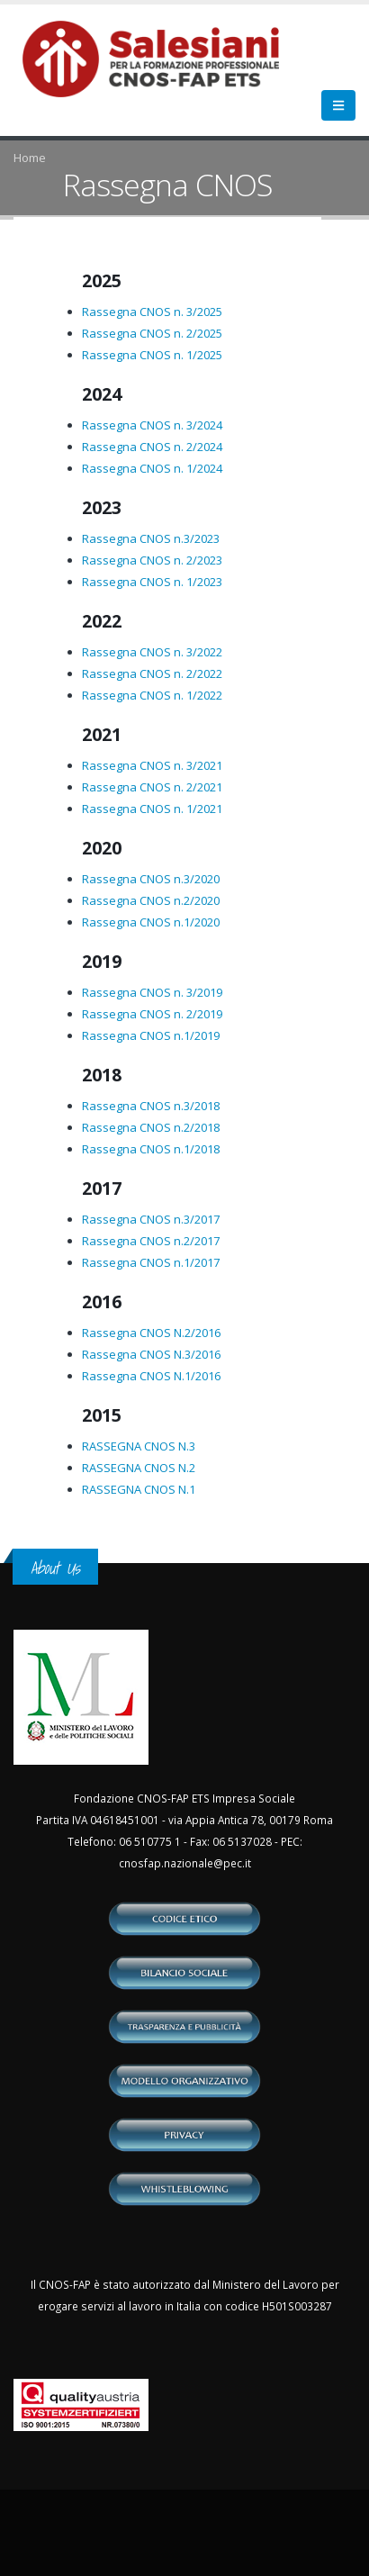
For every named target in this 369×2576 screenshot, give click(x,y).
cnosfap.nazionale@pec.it (185, 1863)
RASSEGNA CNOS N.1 (138, 1489)
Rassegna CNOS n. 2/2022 (152, 673)
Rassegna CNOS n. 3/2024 (152, 425)
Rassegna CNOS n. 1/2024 (152, 468)
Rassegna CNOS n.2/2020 (151, 900)
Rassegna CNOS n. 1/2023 (152, 582)
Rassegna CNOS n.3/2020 (151, 879)
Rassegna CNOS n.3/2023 (151, 538)
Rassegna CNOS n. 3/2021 (152, 765)
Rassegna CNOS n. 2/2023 (152, 560)
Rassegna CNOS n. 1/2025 (152, 355)
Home (30, 157)
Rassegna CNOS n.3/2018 (151, 1106)
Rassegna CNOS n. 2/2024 (152, 446)
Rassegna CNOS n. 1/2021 (152, 808)
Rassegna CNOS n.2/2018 (151, 1127)
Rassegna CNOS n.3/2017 (151, 1219)
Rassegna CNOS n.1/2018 (151, 1149)
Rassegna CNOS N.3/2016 (151, 1354)
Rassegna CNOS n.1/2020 (151, 922)
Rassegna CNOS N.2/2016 (151, 1332)
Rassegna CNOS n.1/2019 (151, 1035)
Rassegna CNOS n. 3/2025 (152, 311)
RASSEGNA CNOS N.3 (138, 1446)
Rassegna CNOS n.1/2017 (151, 1262)
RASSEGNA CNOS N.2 (138, 1468)
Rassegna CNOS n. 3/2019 (152, 992)
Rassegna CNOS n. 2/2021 (152, 787)
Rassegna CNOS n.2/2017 (151, 1241)
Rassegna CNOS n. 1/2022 (152, 695)
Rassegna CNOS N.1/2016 (151, 1376)
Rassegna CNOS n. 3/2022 (152, 652)
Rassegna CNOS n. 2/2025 (152, 333)
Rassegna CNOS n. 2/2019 (152, 1014)
